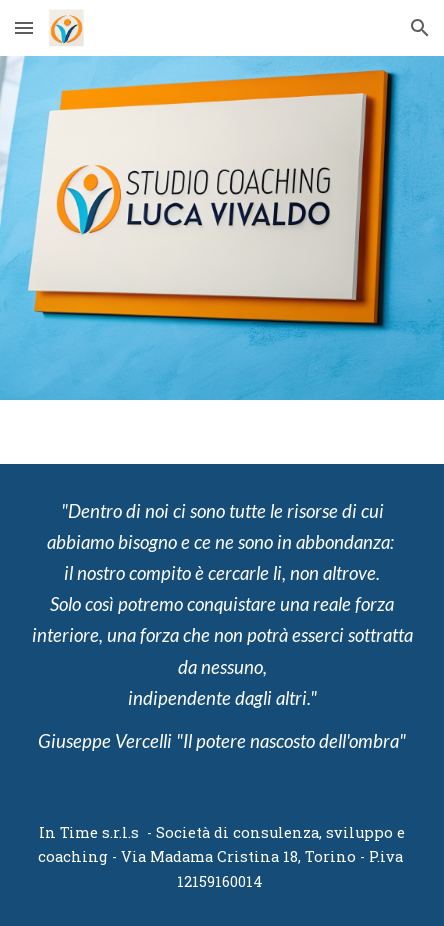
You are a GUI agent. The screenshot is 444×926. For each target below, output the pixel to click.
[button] (24, 27)
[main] (221, 626)
